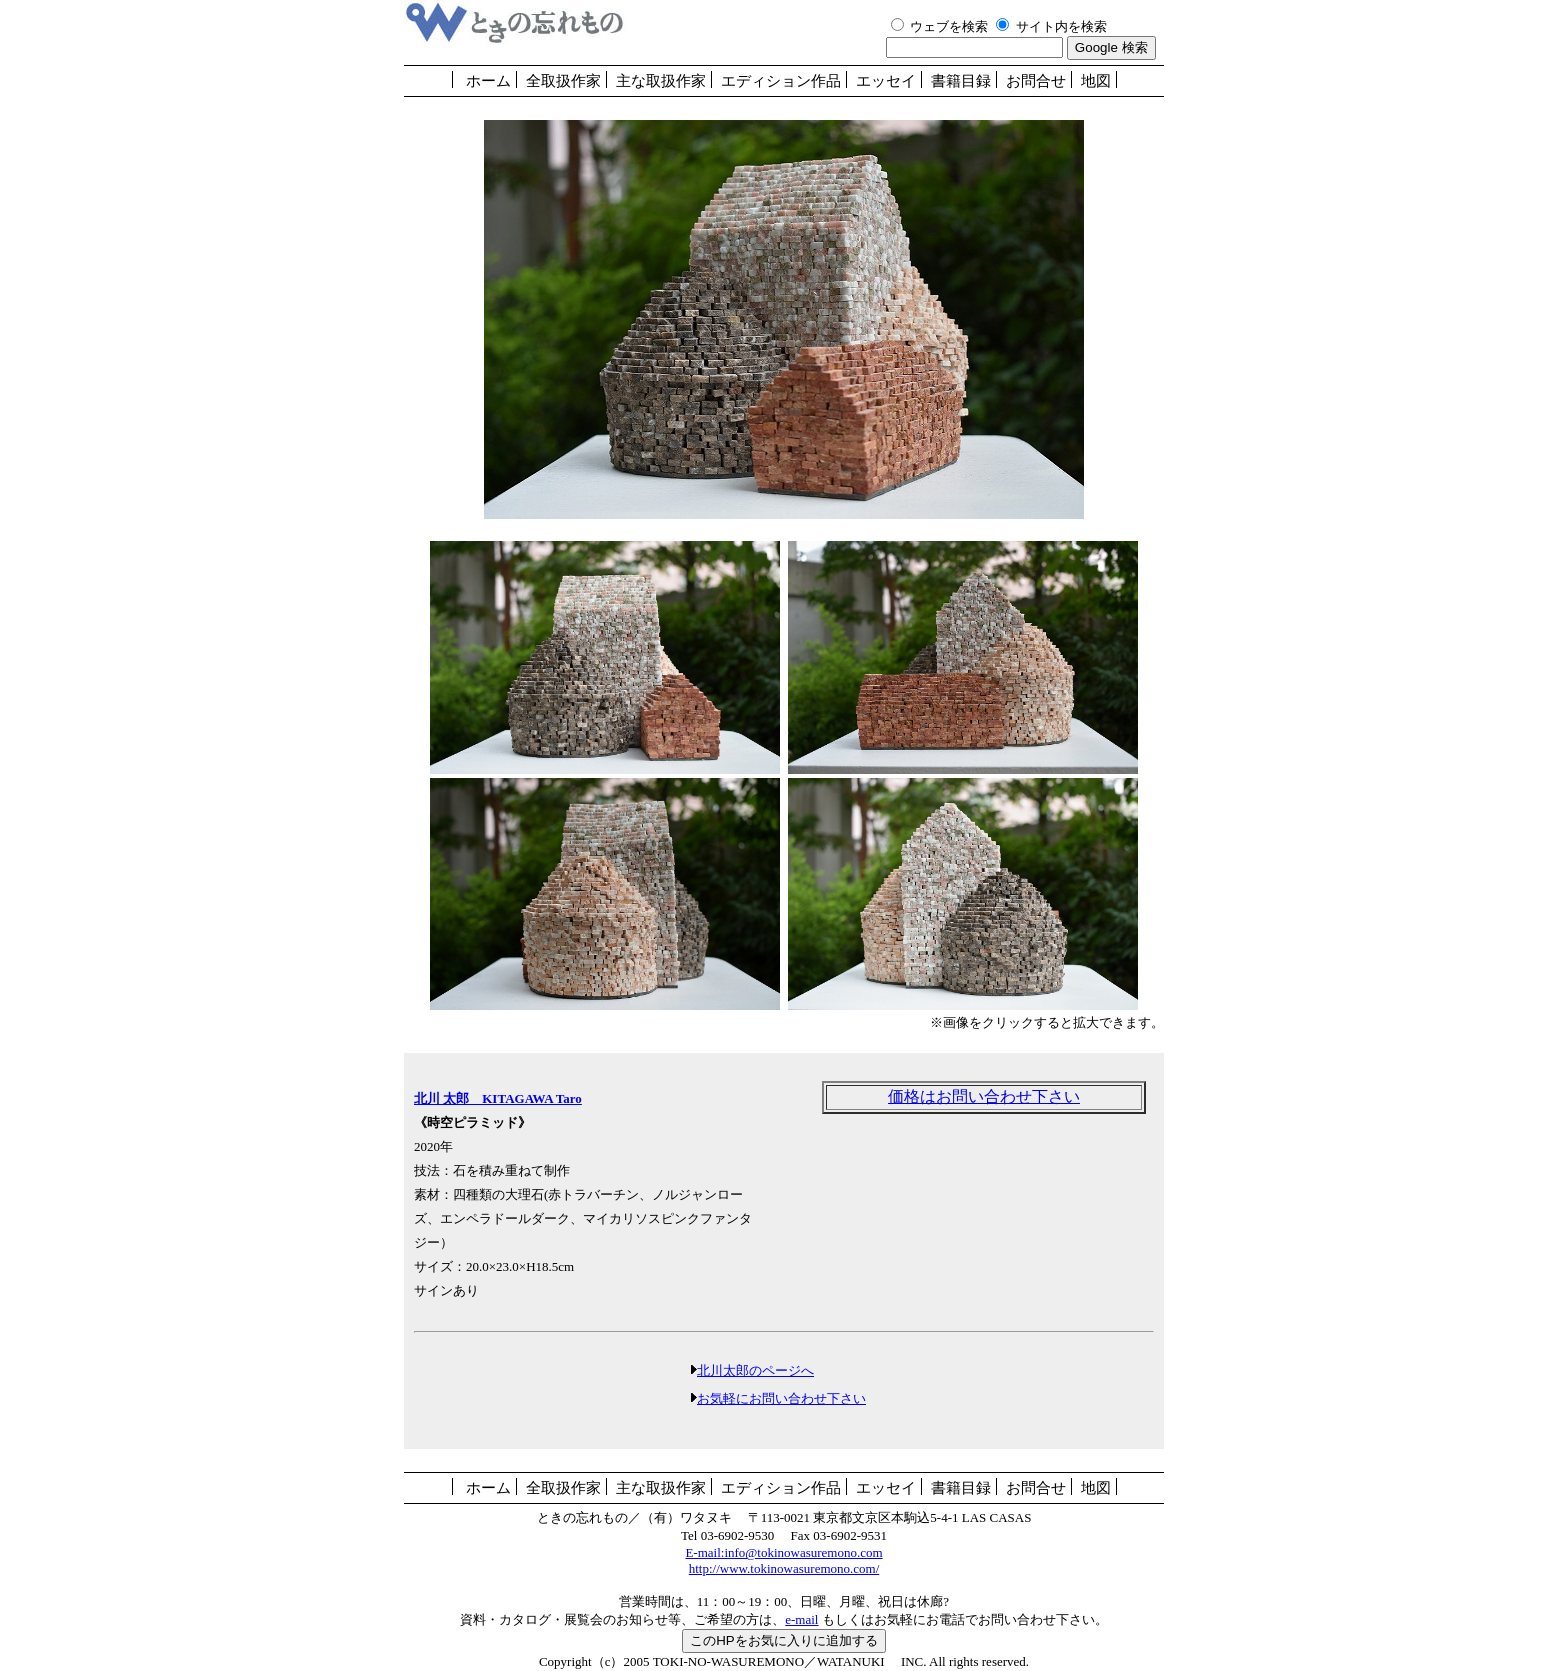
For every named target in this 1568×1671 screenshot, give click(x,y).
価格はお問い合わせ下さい (984, 1096)
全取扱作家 (563, 81)
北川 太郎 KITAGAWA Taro (498, 1098)
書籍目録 (961, 81)
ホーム (488, 81)
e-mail (801, 1619)
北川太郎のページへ (755, 1370)
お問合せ (1036, 81)
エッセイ (886, 81)
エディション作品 (781, 81)
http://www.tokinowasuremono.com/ (784, 1568)
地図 (1096, 81)
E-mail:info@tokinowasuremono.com (783, 1552)
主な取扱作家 (661, 81)
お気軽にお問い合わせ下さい (781, 1398)
